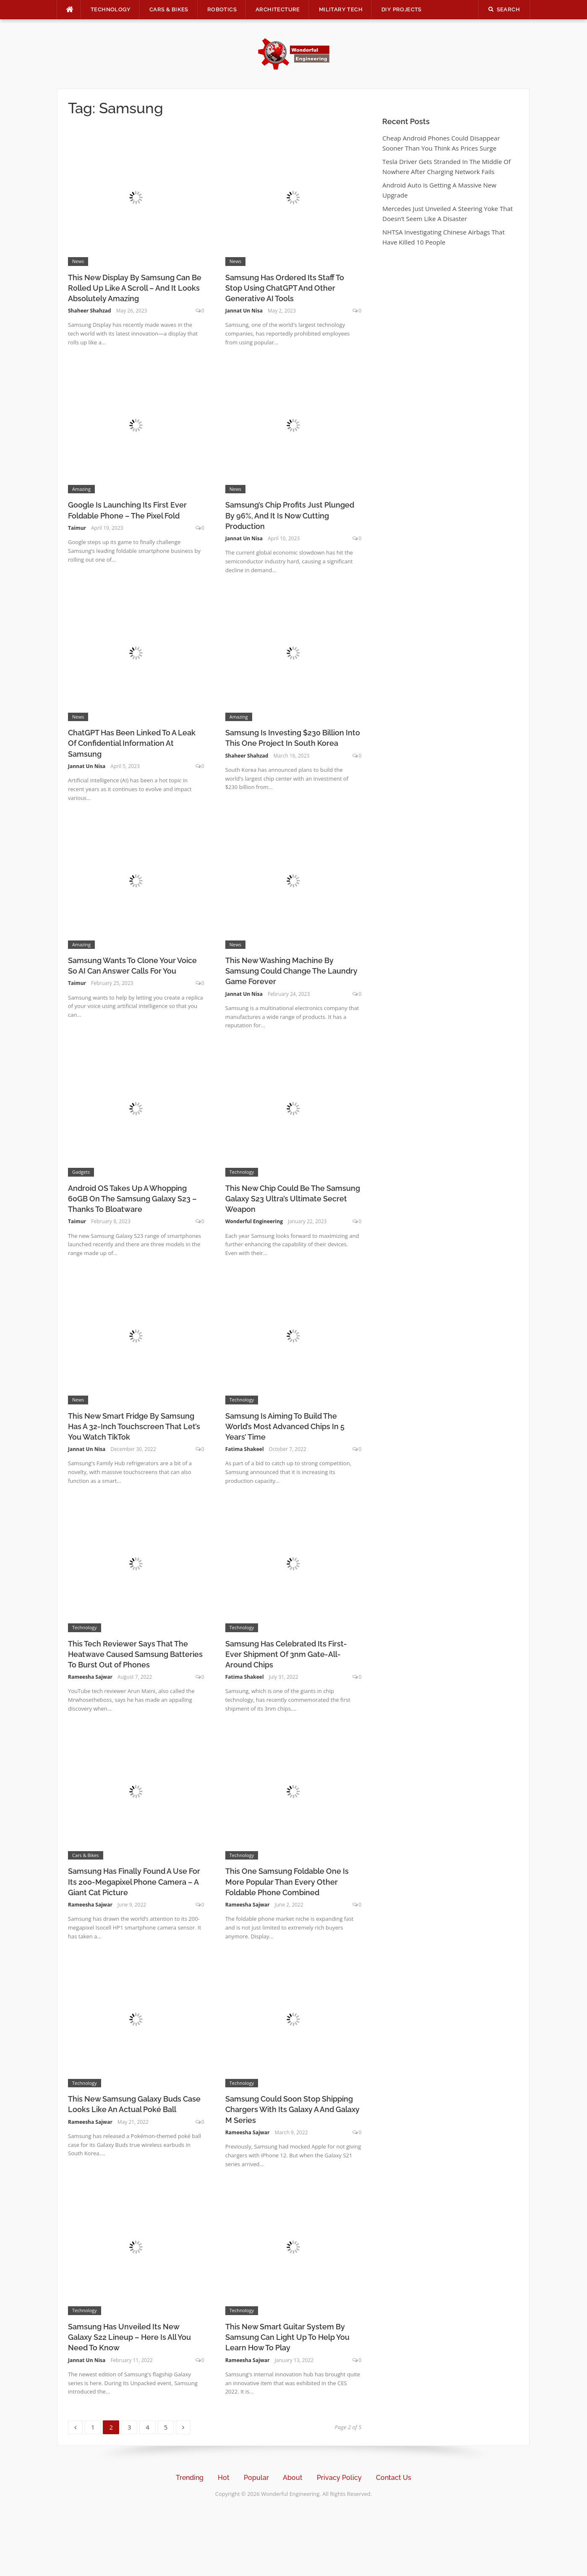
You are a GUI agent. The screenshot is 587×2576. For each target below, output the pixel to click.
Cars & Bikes (168, 9)
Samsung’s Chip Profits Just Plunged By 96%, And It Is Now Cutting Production (289, 515)
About (293, 2478)
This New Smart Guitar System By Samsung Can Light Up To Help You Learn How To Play (287, 2337)
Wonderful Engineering (254, 1221)
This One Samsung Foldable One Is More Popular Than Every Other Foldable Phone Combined (287, 1881)
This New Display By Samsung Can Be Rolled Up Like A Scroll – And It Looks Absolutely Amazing (134, 288)
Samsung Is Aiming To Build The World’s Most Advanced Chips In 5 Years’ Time (284, 1426)
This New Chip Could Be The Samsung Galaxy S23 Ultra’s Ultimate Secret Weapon (292, 1199)
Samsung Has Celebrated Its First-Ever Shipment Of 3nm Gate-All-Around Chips (286, 1654)
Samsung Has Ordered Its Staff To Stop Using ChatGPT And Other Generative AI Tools (284, 288)
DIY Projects (401, 9)
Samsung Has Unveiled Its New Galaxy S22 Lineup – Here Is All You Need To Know (129, 2337)
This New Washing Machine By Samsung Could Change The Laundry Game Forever (291, 971)
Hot (224, 2478)
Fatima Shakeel (244, 1449)
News (78, 261)
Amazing (81, 489)
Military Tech (341, 9)
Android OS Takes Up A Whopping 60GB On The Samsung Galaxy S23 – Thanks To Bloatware (132, 1199)
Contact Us (393, 2478)
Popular (256, 2478)
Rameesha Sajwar (90, 1676)
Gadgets (81, 1172)
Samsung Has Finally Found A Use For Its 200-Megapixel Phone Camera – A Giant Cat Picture (134, 1881)
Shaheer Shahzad (89, 310)
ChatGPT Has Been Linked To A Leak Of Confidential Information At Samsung (132, 743)
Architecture (278, 9)
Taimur (77, 527)
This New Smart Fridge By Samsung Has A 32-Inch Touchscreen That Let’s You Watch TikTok (134, 1426)
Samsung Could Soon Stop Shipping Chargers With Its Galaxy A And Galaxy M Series (292, 2109)
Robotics (222, 9)
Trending (189, 2478)
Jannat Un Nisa (244, 310)
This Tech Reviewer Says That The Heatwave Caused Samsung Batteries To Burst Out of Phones (135, 1654)
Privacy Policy (339, 2478)
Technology (110, 9)
